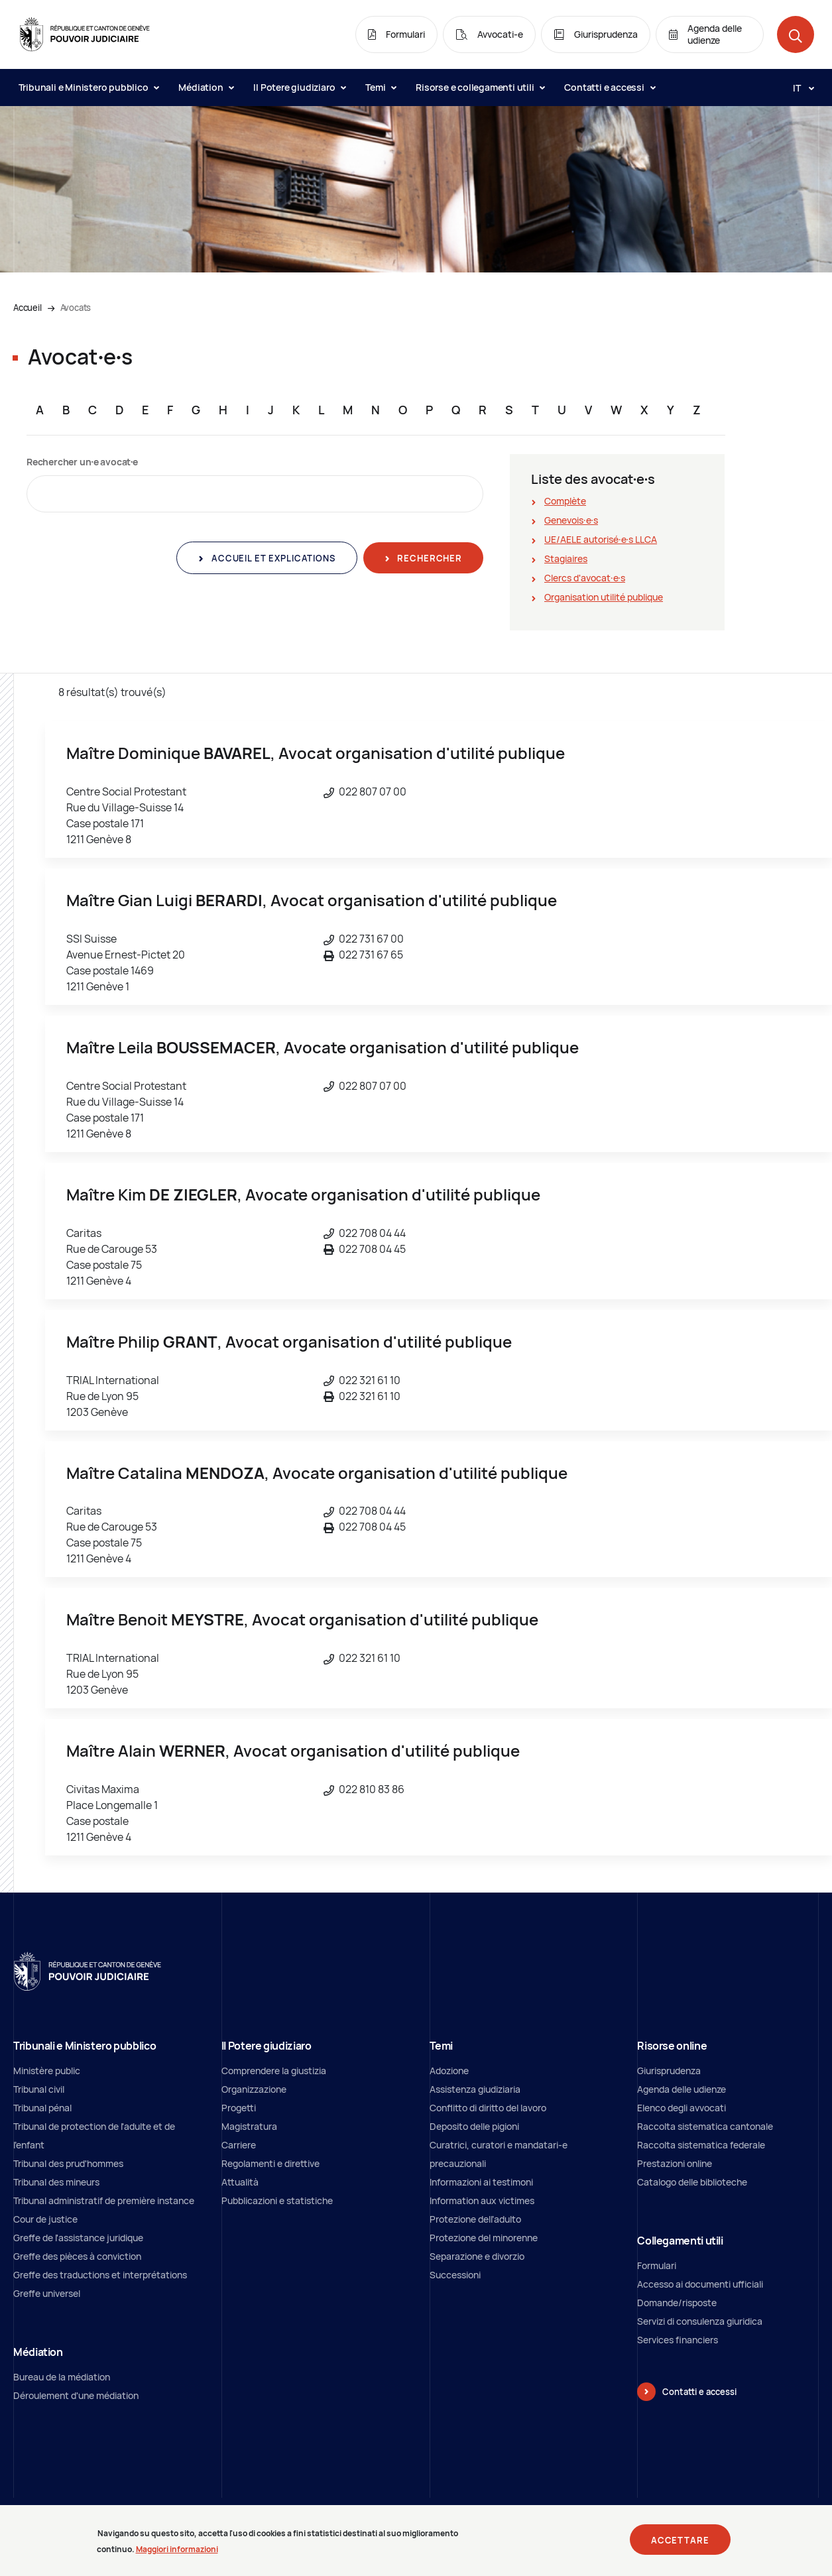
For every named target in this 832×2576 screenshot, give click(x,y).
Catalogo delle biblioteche (692, 2182)
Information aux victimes (482, 2200)
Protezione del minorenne (484, 2237)
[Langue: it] (798, 87)
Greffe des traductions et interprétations (100, 2274)
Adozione (449, 2070)
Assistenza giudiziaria (475, 2089)
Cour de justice (45, 2219)
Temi (380, 87)
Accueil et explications (272, 558)
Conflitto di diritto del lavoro (488, 2107)
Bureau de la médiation (61, 2377)
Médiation (205, 87)
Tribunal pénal (42, 2107)
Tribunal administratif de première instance (103, 2200)
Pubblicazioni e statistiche (277, 2200)
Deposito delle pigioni (474, 2126)
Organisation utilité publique (603, 597)
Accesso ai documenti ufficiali (700, 2284)
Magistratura (249, 2126)
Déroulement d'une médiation (76, 2395)
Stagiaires (565, 558)
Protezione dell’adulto (475, 2219)
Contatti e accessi (609, 87)
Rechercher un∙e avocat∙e (82, 461)
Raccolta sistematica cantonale (705, 2126)
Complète (565, 501)
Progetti (238, 2107)
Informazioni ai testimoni (481, 2182)
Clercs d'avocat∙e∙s (584, 577)
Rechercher (428, 558)
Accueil (27, 308)
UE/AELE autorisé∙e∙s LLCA (600, 539)
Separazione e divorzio (477, 2256)
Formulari (656, 2265)
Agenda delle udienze (681, 2089)
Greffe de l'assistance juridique (78, 2237)
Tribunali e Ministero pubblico (89, 87)
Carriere (238, 2144)
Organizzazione (253, 2089)
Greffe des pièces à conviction (77, 2256)
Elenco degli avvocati (681, 2107)
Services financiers (677, 2339)
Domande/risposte (677, 2302)
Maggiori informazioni (177, 2554)
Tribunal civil (38, 2089)
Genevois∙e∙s (571, 520)
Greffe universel (46, 2293)
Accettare (680, 2545)
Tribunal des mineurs (56, 2182)
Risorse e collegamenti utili (480, 87)
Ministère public (46, 2070)
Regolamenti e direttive (270, 2163)
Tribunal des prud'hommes (68, 2163)
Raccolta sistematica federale (701, 2144)
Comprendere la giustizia (273, 2070)
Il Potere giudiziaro (299, 87)
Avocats (75, 308)
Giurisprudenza (669, 2070)
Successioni (455, 2274)
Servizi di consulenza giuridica (699, 2321)
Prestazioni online (674, 2163)
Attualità (240, 2182)
